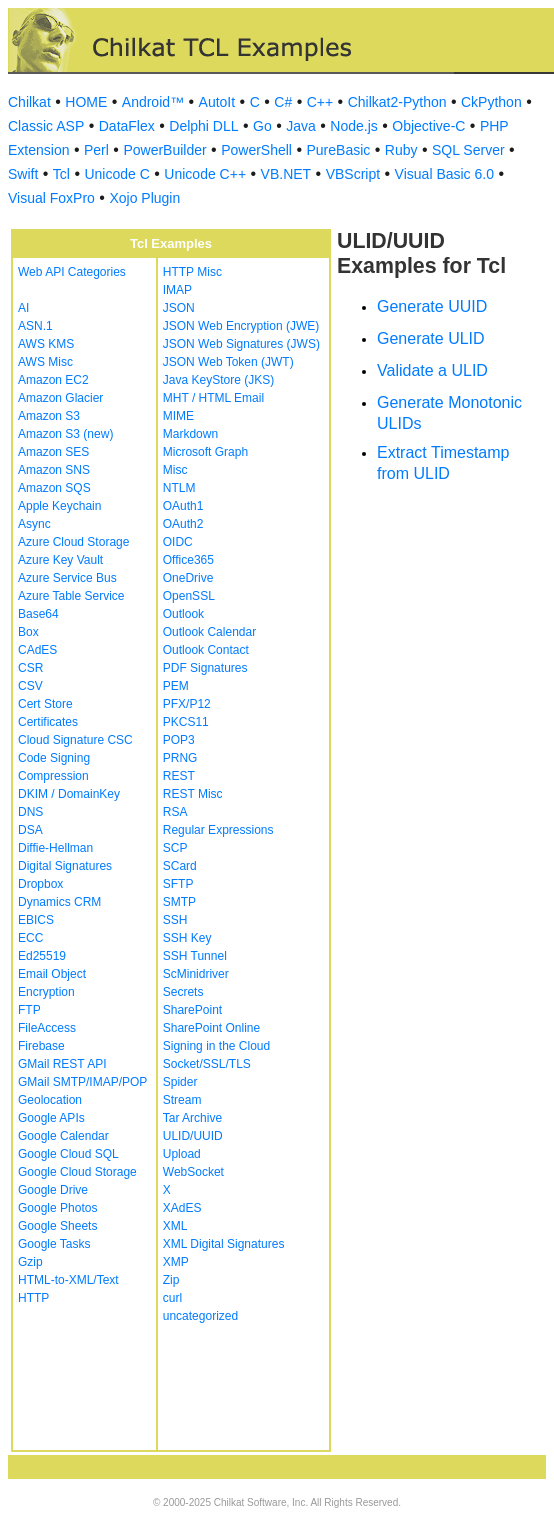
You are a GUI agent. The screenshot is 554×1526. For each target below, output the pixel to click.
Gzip (30, 1262)
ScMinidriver (196, 974)
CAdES (37, 650)
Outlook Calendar (209, 632)
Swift (23, 174)
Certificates (48, 722)
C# (283, 102)
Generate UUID (432, 306)
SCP (175, 848)
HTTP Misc (192, 272)
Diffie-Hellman (55, 848)
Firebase (41, 1046)
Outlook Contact (206, 650)
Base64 (38, 614)
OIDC (178, 542)
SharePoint (192, 1010)
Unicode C (116, 174)
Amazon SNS (54, 470)
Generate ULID (431, 338)
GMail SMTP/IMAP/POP (82, 1082)
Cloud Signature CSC (75, 740)
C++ (320, 102)
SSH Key (187, 938)
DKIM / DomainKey (69, 794)
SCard (180, 866)
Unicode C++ (205, 174)
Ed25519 (42, 956)
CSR (30, 668)
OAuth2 (183, 524)
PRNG (180, 758)
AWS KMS (46, 344)
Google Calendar (63, 1136)
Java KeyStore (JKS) (218, 380)
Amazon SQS (54, 488)
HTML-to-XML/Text (68, 1280)
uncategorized (200, 1316)
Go (262, 126)
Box (28, 632)
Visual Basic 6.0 (444, 174)
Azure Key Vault (60, 560)
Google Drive (53, 1190)
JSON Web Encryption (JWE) (241, 326)
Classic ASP (46, 126)
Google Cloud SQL (68, 1154)
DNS (30, 812)
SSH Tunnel (195, 956)
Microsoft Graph (205, 452)
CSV (30, 686)
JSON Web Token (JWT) (228, 362)
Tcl (61, 174)
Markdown (190, 434)
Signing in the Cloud (216, 1046)
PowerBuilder (164, 150)
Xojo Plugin (144, 198)
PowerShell (256, 150)
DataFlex (127, 126)
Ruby (401, 150)
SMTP (179, 902)
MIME (178, 416)
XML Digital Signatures (224, 1244)
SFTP (178, 884)
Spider (180, 1082)
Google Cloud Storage (77, 1172)
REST (179, 776)
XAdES (182, 1208)
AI (23, 308)
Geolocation (50, 1100)
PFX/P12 (187, 704)
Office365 (188, 560)
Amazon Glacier (60, 398)
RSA (175, 812)
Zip (171, 1280)
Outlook (183, 614)
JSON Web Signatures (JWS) (241, 344)
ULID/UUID (193, 1136)
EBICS (36, 920)
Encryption (46, 992)
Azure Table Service (71, 596)
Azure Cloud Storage (73, 542)
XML (175, 1226)
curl (172, 1298)
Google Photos (57, 1208)
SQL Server (468, 150)
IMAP (177, 290)
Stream (182, 1100)
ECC (30, 938)
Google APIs (51, 1118)
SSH (175, 920)
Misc (175, 470)
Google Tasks (54, 1244)
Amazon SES (53, 452)
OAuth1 (183, 506)
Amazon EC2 (53, 380)
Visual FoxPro (51, 198)
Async (34, 524)
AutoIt (217, 102)
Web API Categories (72, 272)
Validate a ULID (432, 370)
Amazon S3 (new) (65, 434)
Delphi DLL (203, 126)
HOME (86, 102)
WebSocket (193, 1172)
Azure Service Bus (67, 578)
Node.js (353, 126)
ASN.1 (35, 326)
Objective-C (428, 126)
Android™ (153, 102)
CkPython (491, 102)
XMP (176, 1262)
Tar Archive (192, 1118)
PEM (176, 686)
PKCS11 (186, 722)
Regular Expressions (218, 830)
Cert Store (45, 704)
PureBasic (338, 150)
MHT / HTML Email (213, 398)
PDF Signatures (205, 668)
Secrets (183, 992)
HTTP (33, 1298)
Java (301, 126)
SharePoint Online (211, 1028)
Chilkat (29, 102)
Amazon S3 (49, 416)
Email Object (52, 974)
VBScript (353, 174)
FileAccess (47, 1028)
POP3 (179, 740)
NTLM (179, 488)
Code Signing (54, 758)
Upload (182, 1154)
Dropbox (40, 884)
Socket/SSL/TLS (207, 1064)
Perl (96, 150)
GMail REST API (62, 1064)
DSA (30, 830)
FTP (29, 1010)
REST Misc (193, 794)
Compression (53, 776)
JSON (179, 308)
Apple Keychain (59, 506)
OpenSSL (189, 596)
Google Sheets (57, 1226)
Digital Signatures (65, 866)
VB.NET (286, 174)
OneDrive (188, 578)
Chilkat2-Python (397, 102)
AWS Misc (45, 362)
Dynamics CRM (59, 902)
